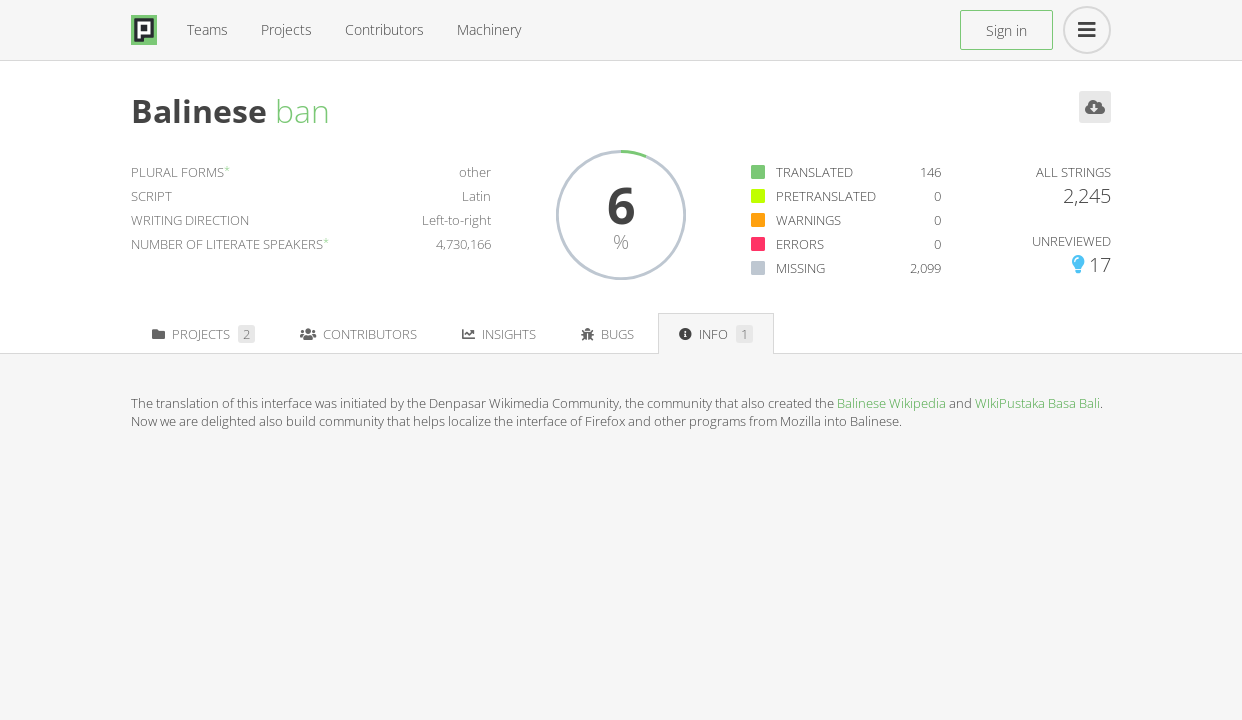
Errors (800, 244)
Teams (207, 29)
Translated (814, 172)
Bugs (607, 334)
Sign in (1006, 30)
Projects (286, 29)
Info (716, 334)
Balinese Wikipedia (891, 403)
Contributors (384, 29)
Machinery (489, 29)
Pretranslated (826, 196)
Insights (499, 334)
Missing (800, 268)
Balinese (199, 110)
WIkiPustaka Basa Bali (1037, 403)
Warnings (808, 220)
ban (302, 110)
